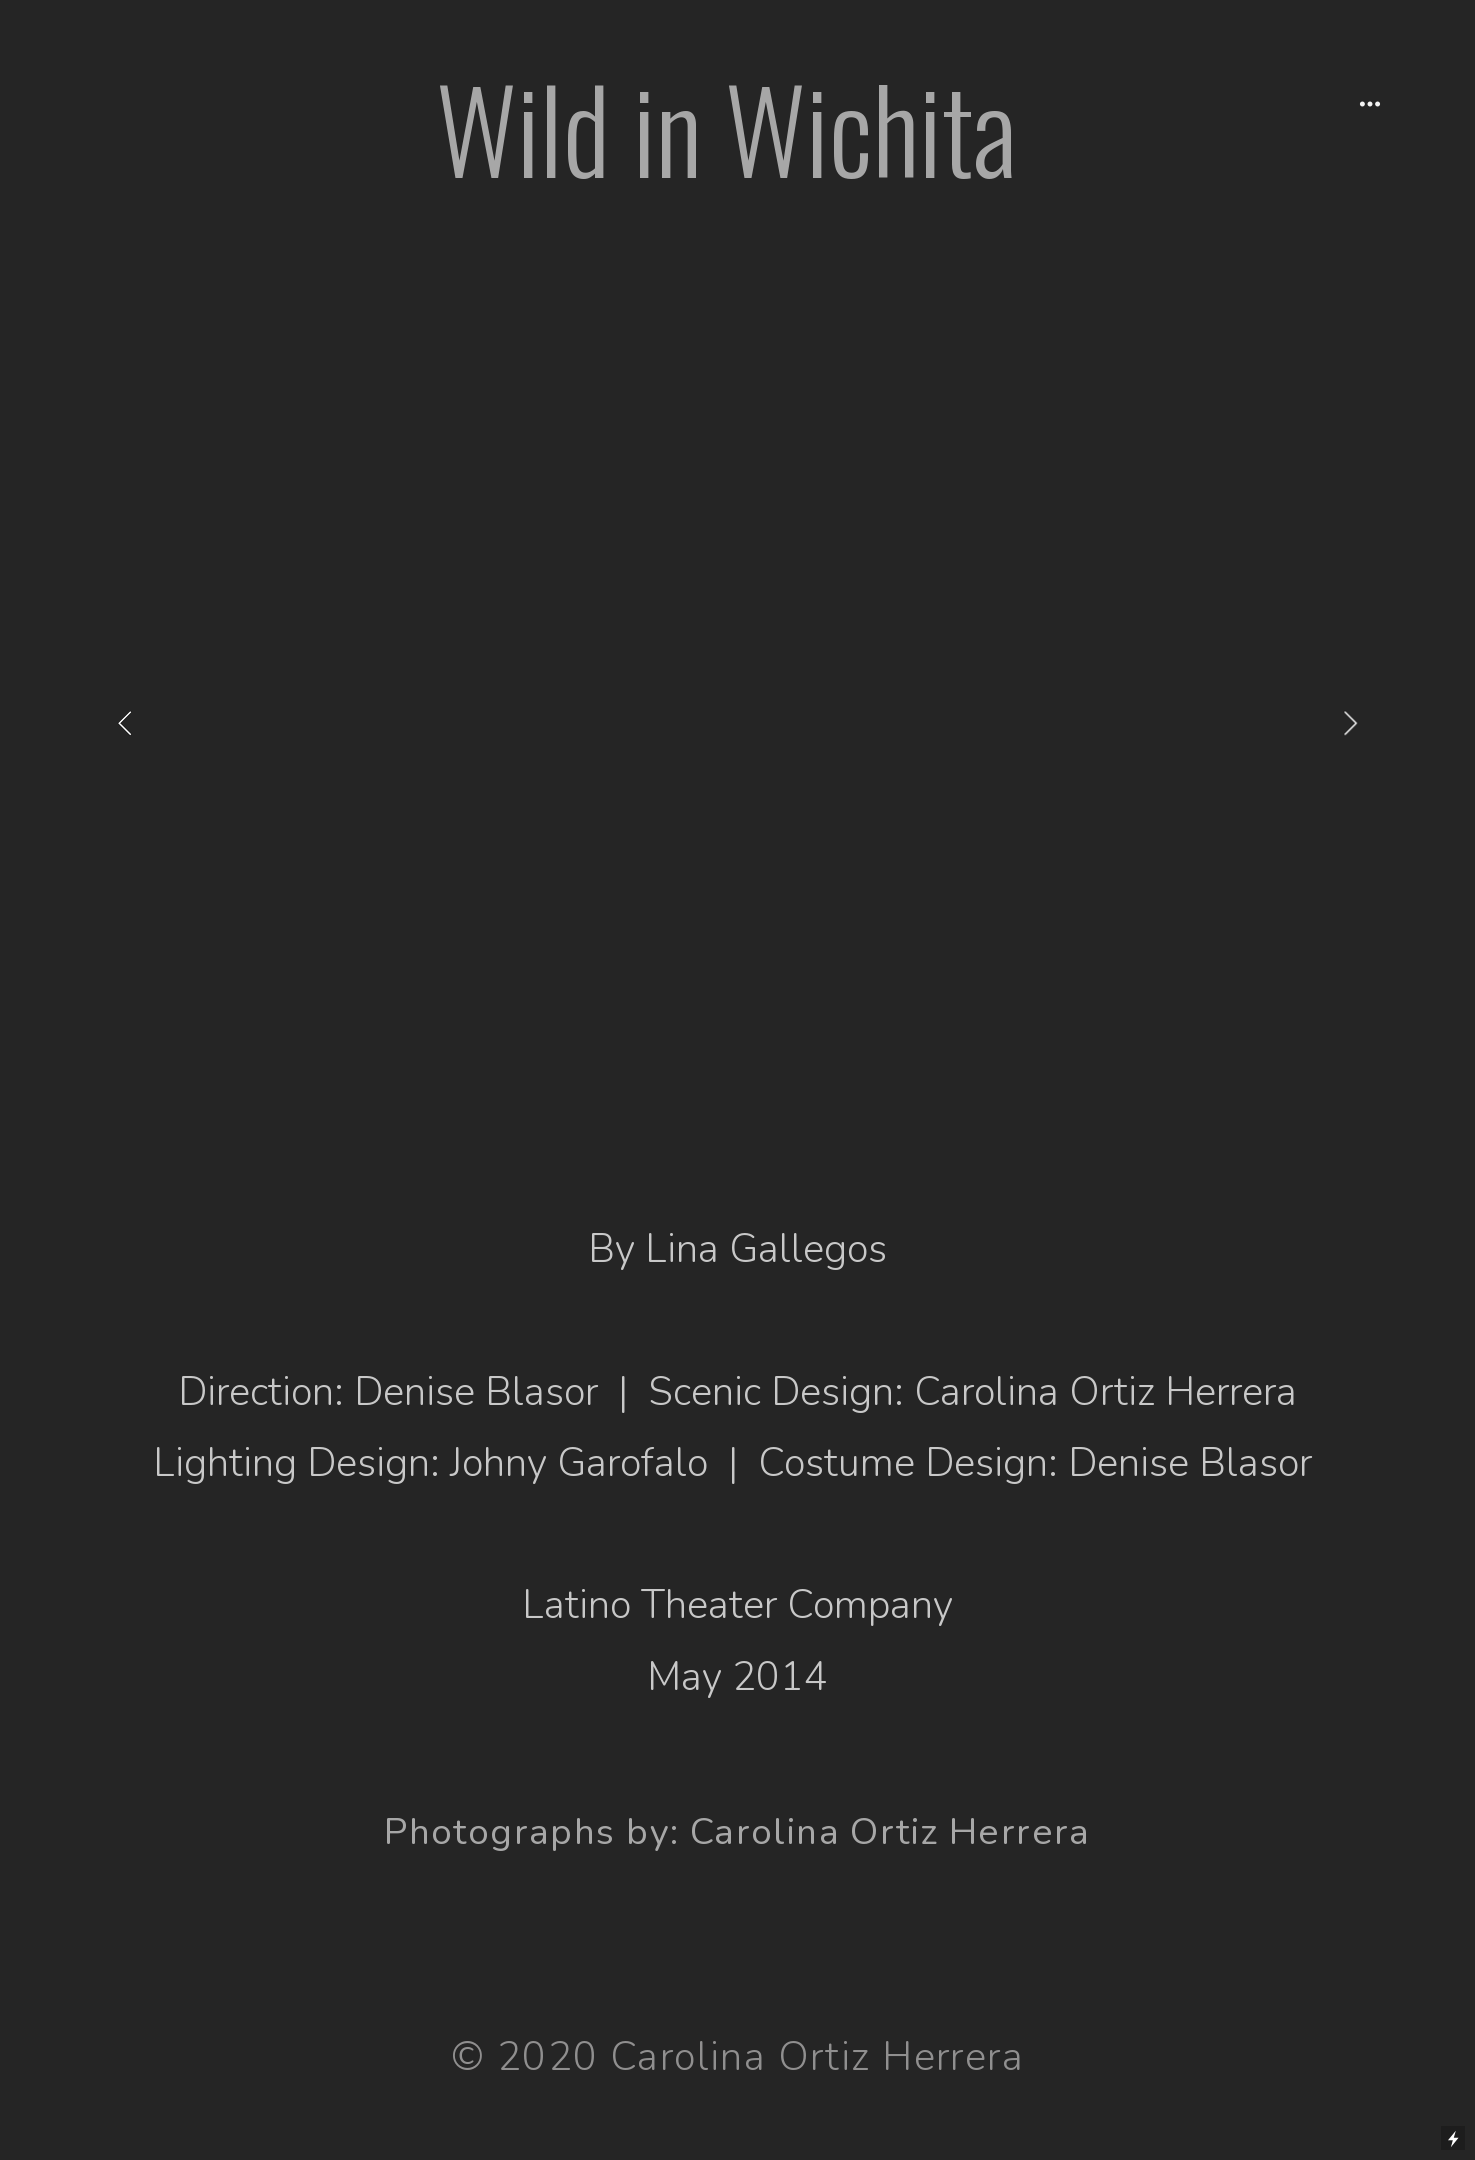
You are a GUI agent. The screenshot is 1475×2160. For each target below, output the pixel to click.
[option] (737, 722)
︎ (1370, 104)
